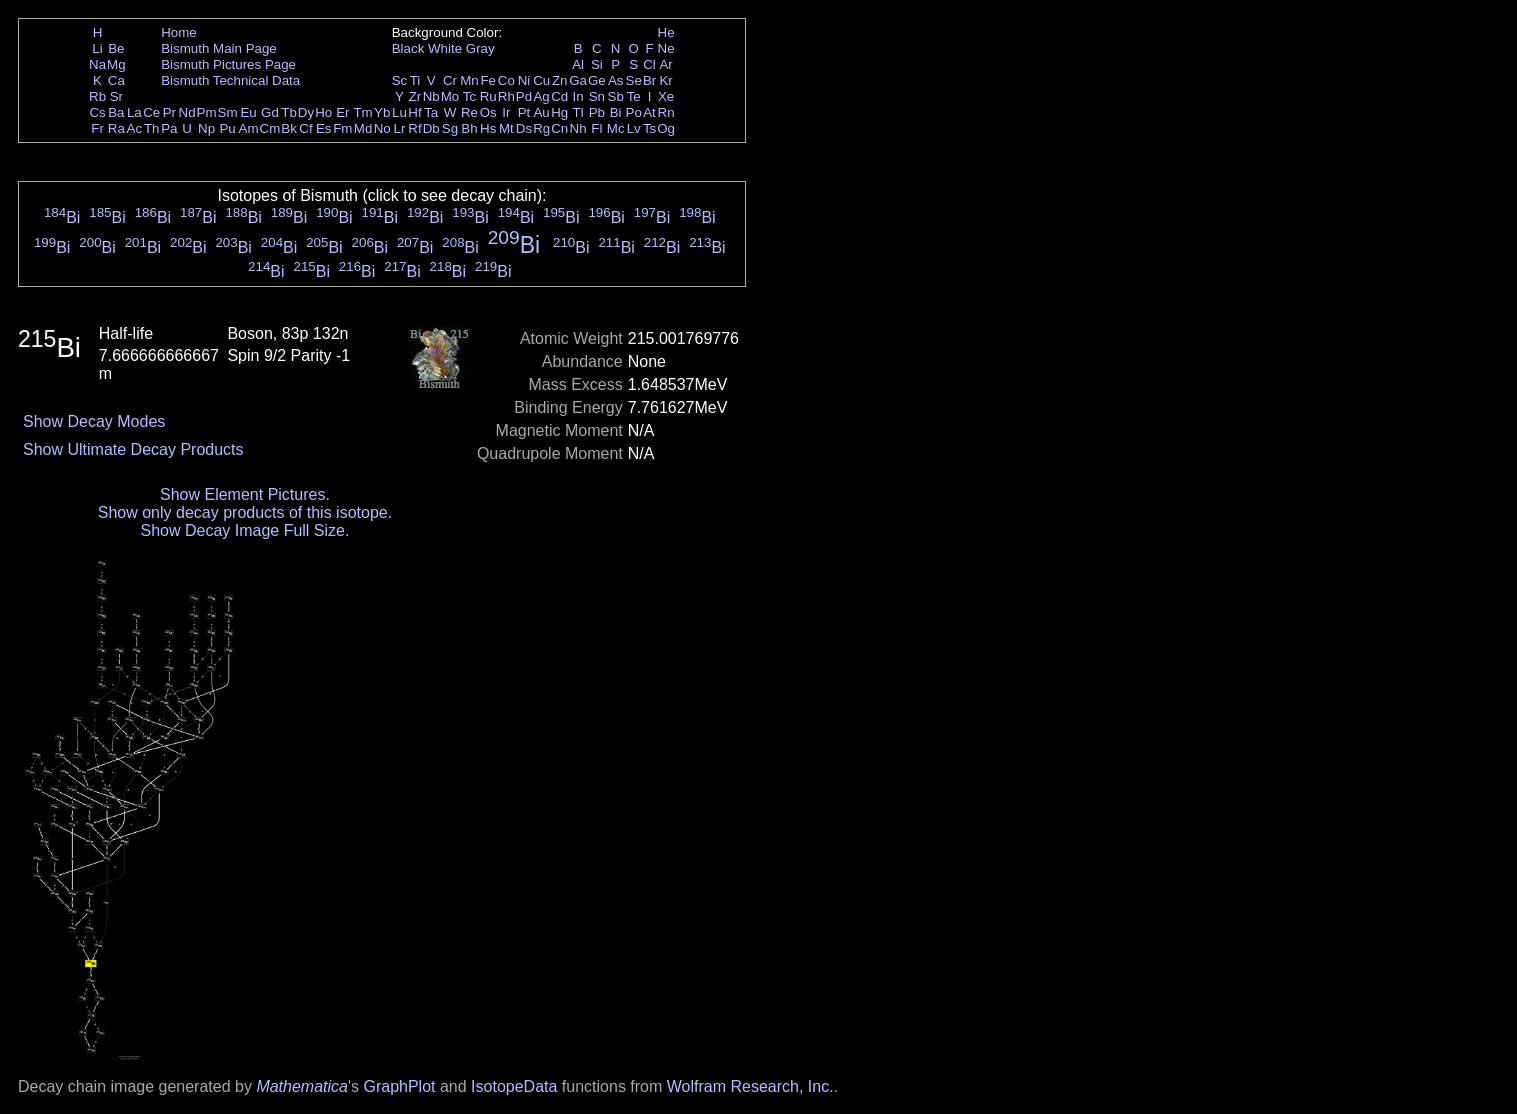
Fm (342, 128)
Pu (227, 128)
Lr (400, 128)
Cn (559, 128)
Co (506, 80)
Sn (597, 96)
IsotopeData (514, 1086)
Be (116, 48)
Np (206, 128)
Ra (116, 128)
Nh (578, 128)
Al (578, 64)
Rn (666, 112)
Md (363, 128)
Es (324, 128)
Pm (207, 112)
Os (488, 112)
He (666, 32)
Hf (414, 112)
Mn (469, 80)
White (445, 48)
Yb (382, 112)
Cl (649, 64)
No (382, 128)
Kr (665, 80)
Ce (151, 112)
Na (97, 64)
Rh (506, 96)
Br (649, 80)
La (134, 112)
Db (431, 128)
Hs (488, 128)
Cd (559, 96)
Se (634, 80)
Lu (399, 112)
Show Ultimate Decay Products (133, 449)
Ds (524, 128)
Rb (97, 96)
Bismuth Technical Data (230, 80)
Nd (187, 112)
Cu (541, 80)
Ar (665, 64)
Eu (248, 112)
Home (179, 32)
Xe (666, 96)
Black (408, 48)
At (649, 112)
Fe (488, 80)
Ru (488, 96)
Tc (469, 96)
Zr (415, 96)
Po (634, 112)
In (578, 96)
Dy (306, 112)
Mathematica (302, 1086)
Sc (400, 80)
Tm (362, 112)
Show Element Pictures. (245, 494)
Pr (169, 112)
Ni (524, 80)
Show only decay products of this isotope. (245, 512)
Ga (578, 80)
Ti (415, 80)
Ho (323, 112)
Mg (116, 64)
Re (469, 112)
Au (541, 112)
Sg (450, 128)
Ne (666, 48)
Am (249, 128)
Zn (560, 80)
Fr (97, 128)
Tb (289, 112)
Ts (649, 128)
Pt (524, 112)
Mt (506, 128)
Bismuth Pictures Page (228, 64)
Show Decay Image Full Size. (244, 530)
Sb (616, 96)
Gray (480, 48)
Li (97, 48)
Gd (270, 112)
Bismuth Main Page (219, 48)
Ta (431, 112)
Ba (116, 112)
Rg (541, 128)
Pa (169, 128)
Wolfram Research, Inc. (750, 1086)
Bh (469, 128)
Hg (559, 112)
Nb (431, 96)
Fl (596, 128)
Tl (578, 112)
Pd (524, 96)
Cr (450, 80)
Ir (506, 112)
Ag (541, 96)
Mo (450, 96)
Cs (97, 112)
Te (634, 96)
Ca (116, 80)
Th (152, 128)
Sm (228, 112)
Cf (305, 128)
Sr (116, 96)
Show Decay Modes (94, 421)
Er (342, 112)
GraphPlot (399, 1086)
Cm (270, 128)
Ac (135, 128)
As (616, 80)
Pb (597, 112)
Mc (616, 128)
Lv (634, 128)
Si (597, 64)
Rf (414, 128)
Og (666, 128)
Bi (616, 112)
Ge (597, 80)
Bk (289, 128)
